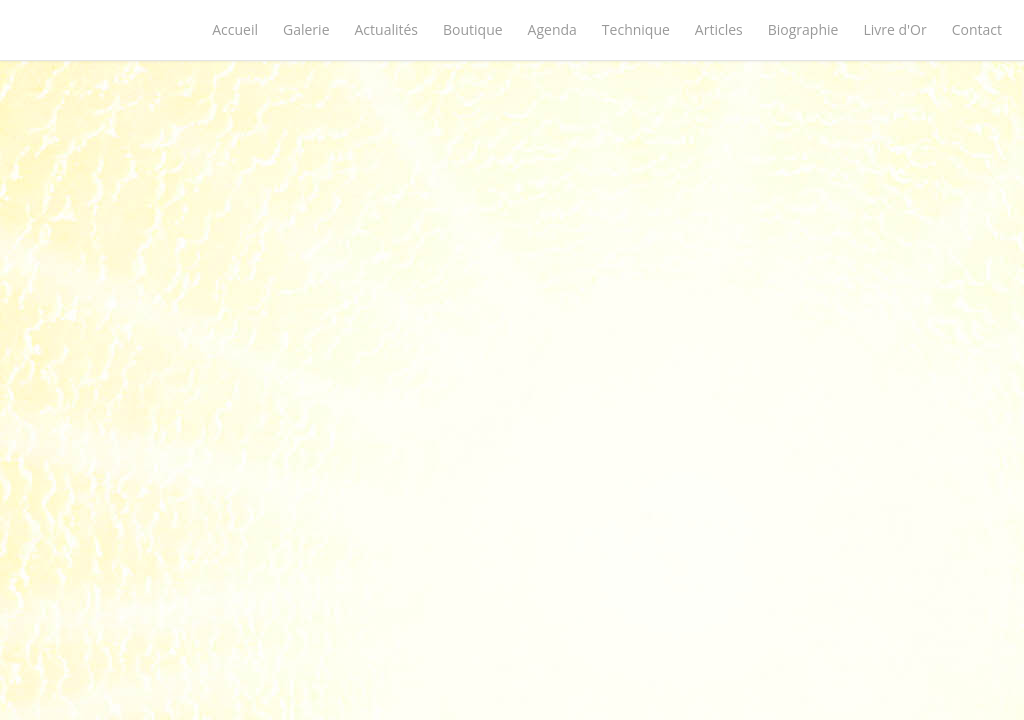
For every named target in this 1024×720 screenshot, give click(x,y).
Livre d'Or (894, 29)
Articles (719, 29)
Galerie (306, 29)
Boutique (473, 29)
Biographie (803, 29)
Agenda (552, 29)
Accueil (235, 29)
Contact (977, 29)
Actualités (387, 29)
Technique (636, 29)
